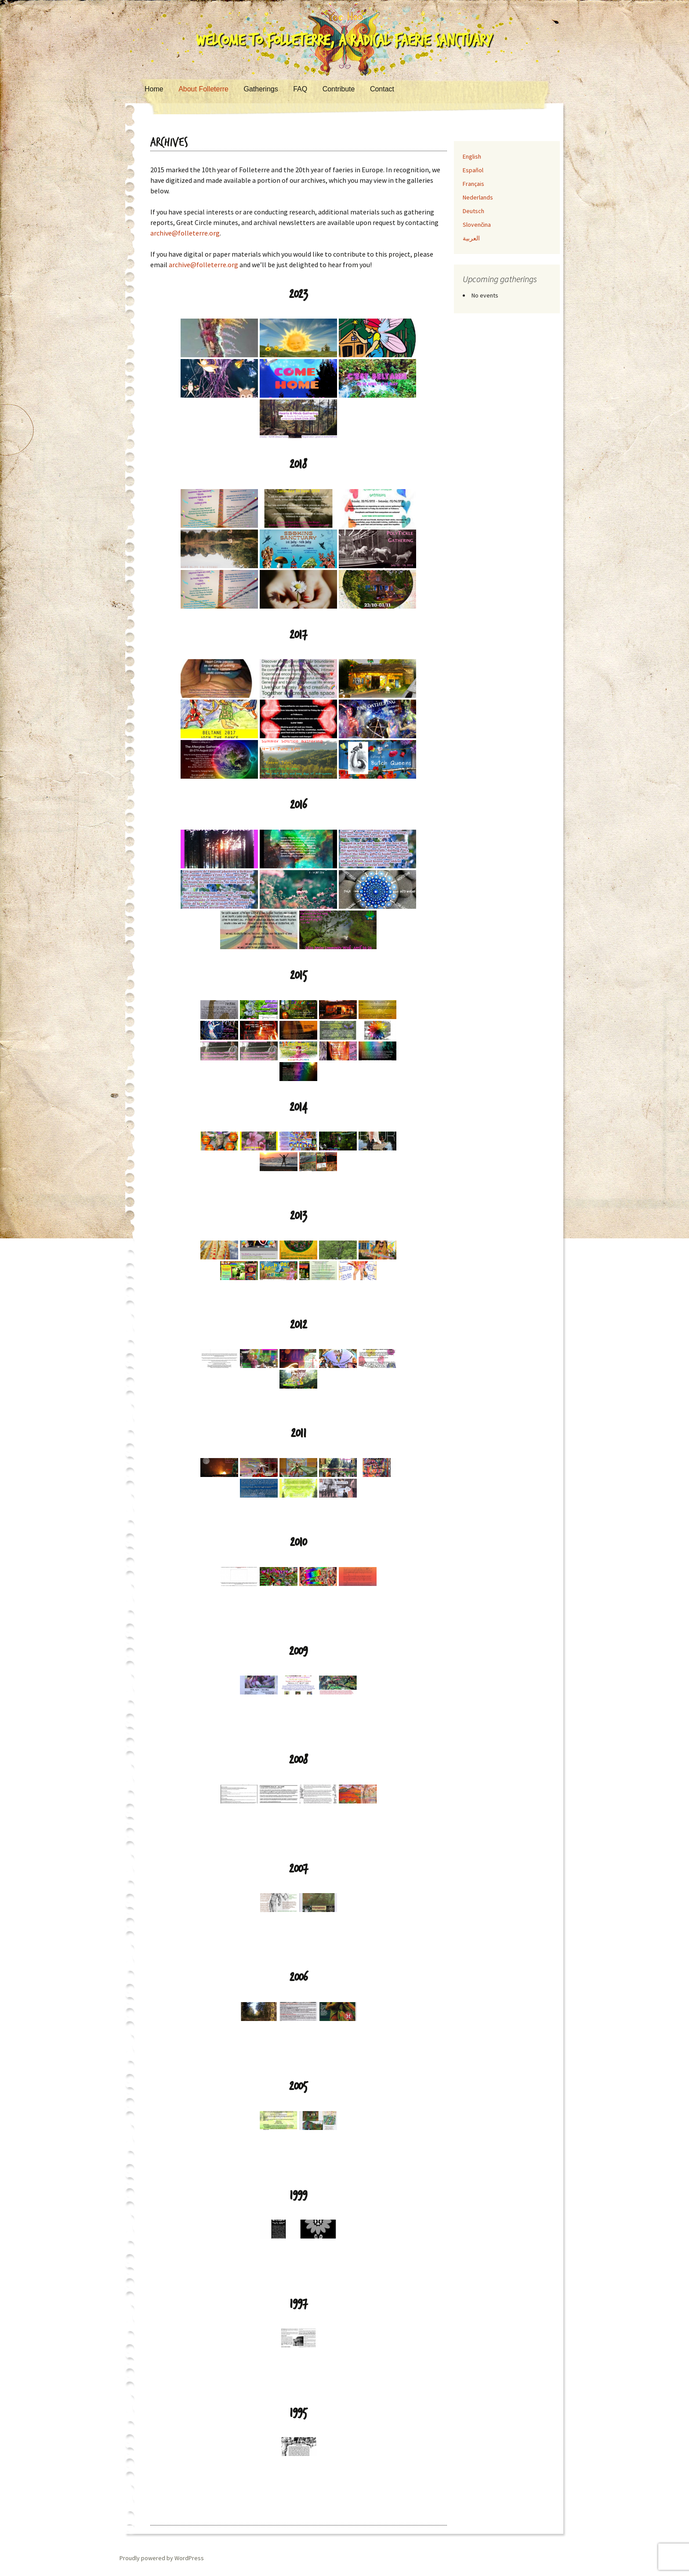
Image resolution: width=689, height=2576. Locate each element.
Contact (382, 89)
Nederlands (478, 197)
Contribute (339, 89)
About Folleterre (203, 89)
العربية (471, 238)
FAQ (300, 89)
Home (154, 89)
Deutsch (473, 211)
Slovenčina (477, 225)
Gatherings (260, 89)
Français (473, 184)
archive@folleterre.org (185, 233)
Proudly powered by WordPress (162, 2558)
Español (473, 170)
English (472, 156)
